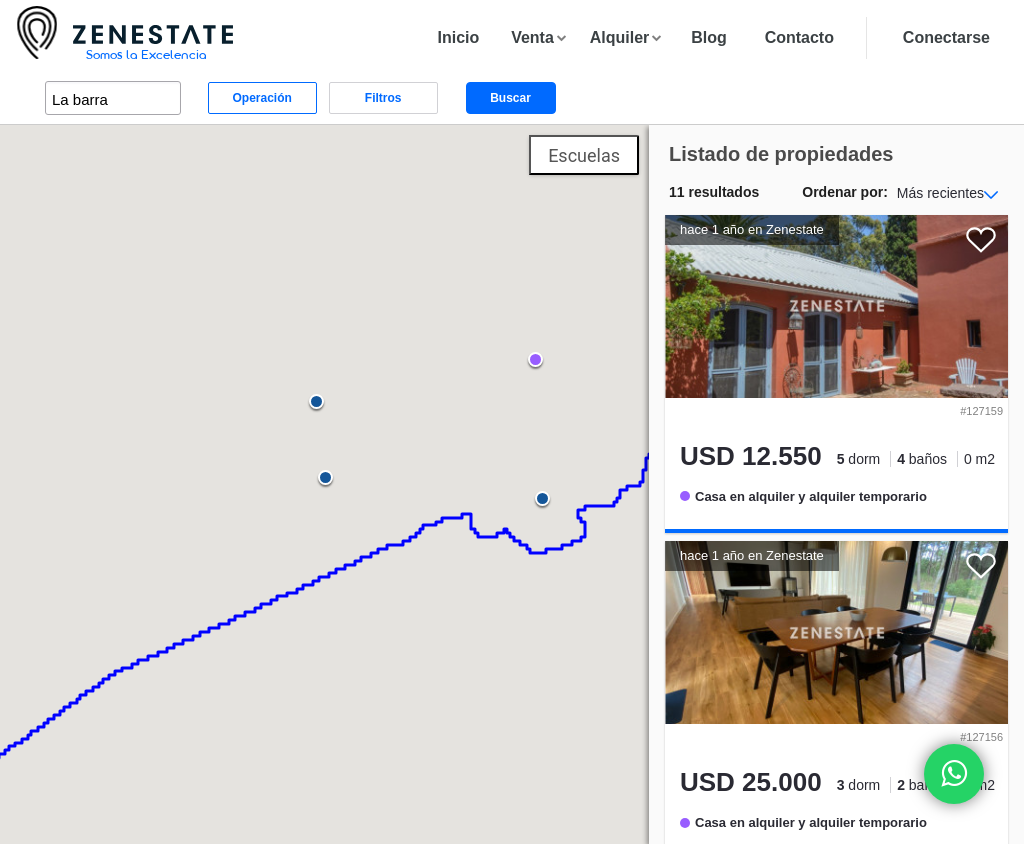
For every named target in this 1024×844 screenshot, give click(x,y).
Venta (532, 37)
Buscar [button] (510, 98)
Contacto (799, 37)
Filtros (383, 98)
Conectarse (946, 37)
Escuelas (584, 155)
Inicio (458, 37)
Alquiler (620, 37)
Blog (709, 37)
